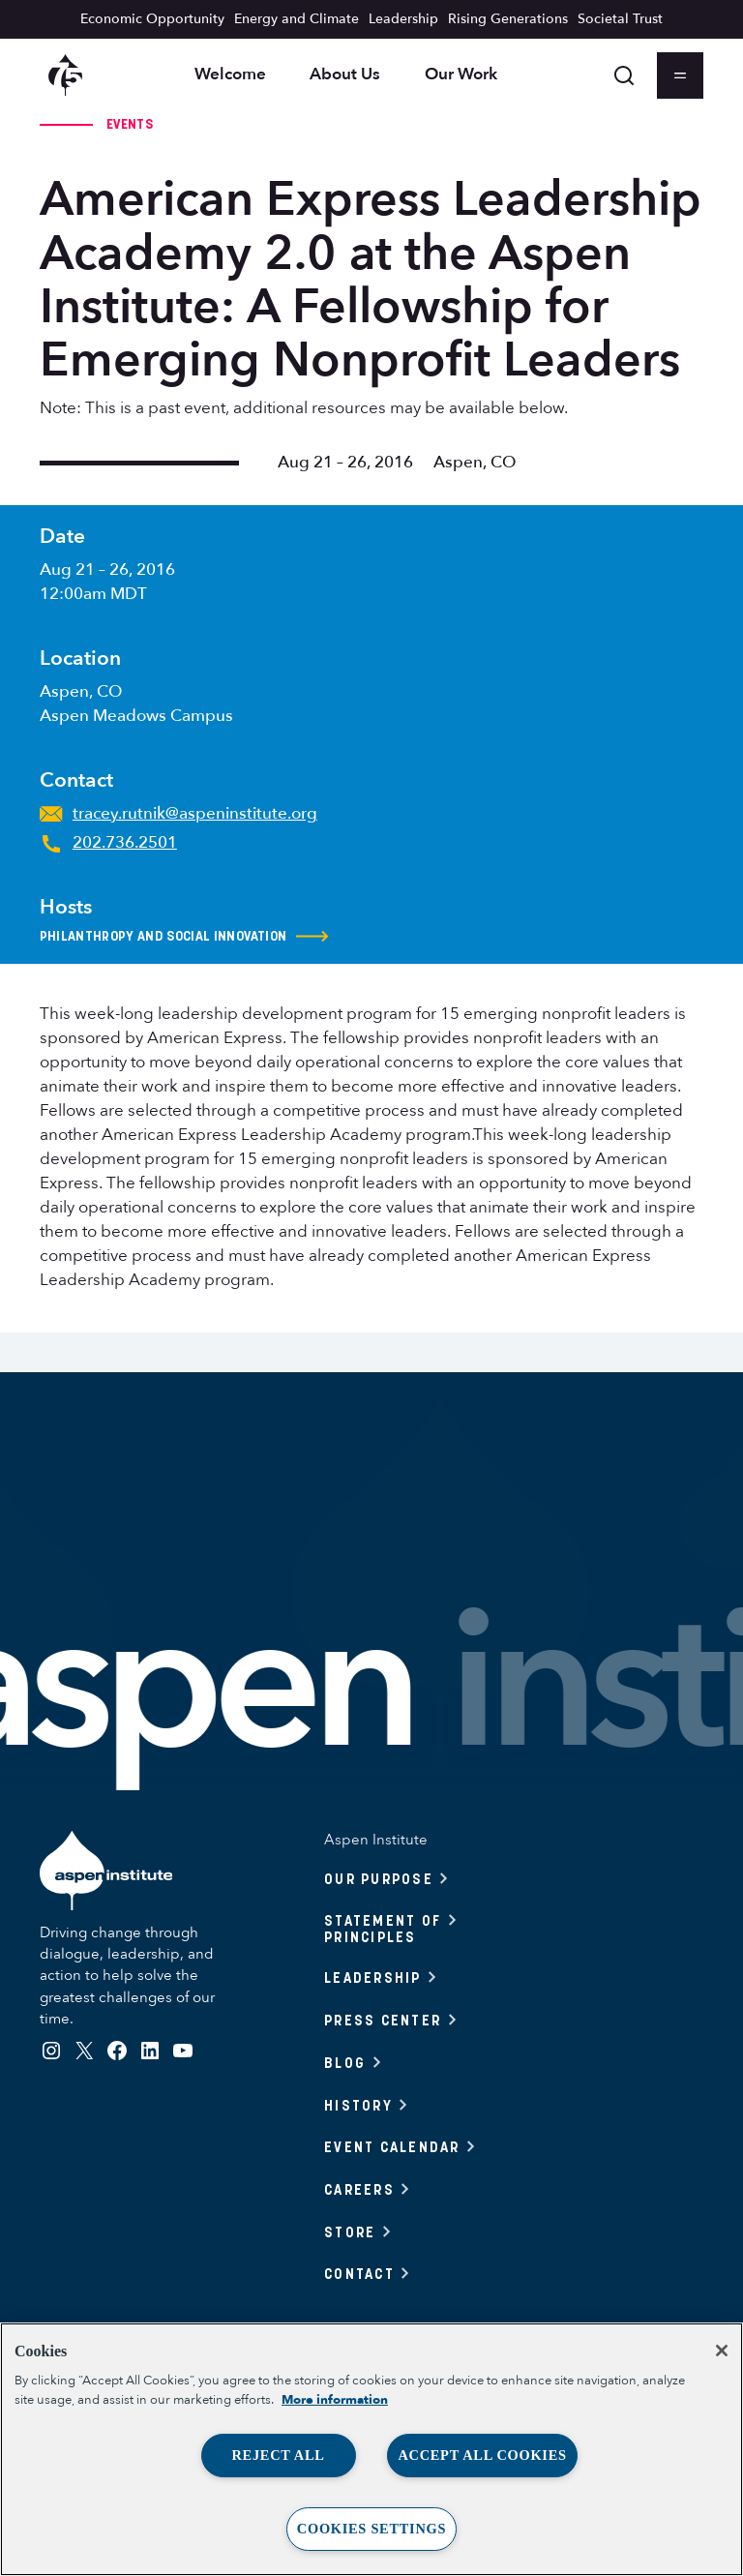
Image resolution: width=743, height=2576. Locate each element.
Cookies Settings (371, 2528)
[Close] (721, 2350)
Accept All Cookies (482, 2455)
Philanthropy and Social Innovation (185, 936)
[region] (371, 2449)
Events (129, 124)
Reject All (277, 2455)
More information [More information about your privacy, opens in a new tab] (335, 2400)
